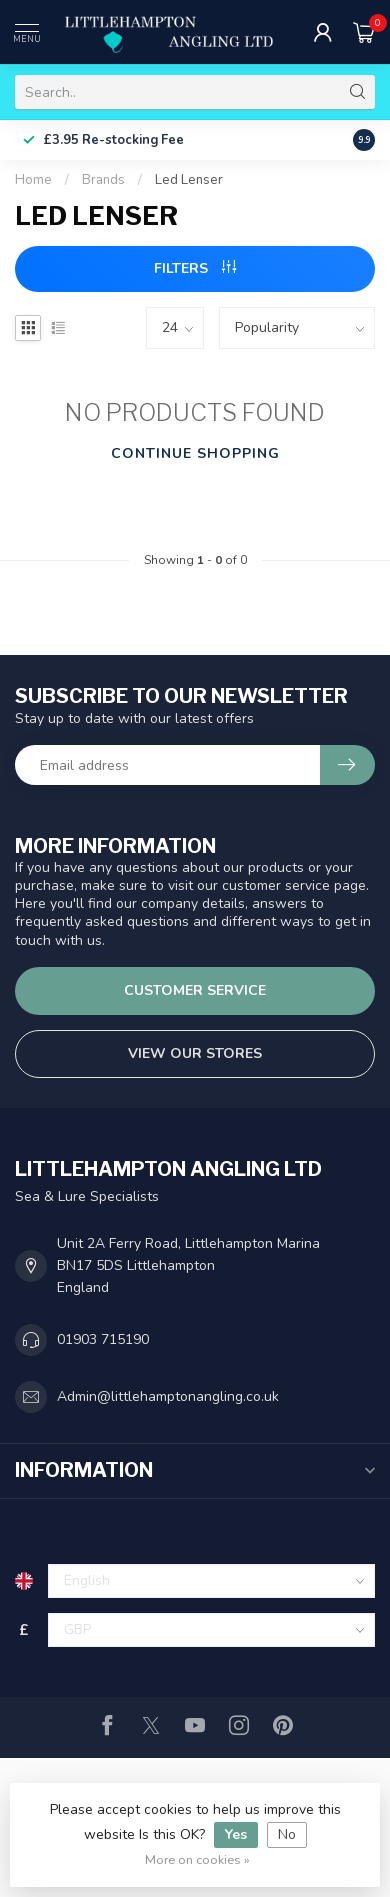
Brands (103, 180)
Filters (195, 268)
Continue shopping (195, 453)
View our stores (195, 1053)
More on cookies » (197, 1859)
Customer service (195, 990)
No (287, 1834)
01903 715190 (103, 1339)
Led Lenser (189, 180)
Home (33, 180)
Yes (236, 1834)
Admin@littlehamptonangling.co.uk (168, 1396)
